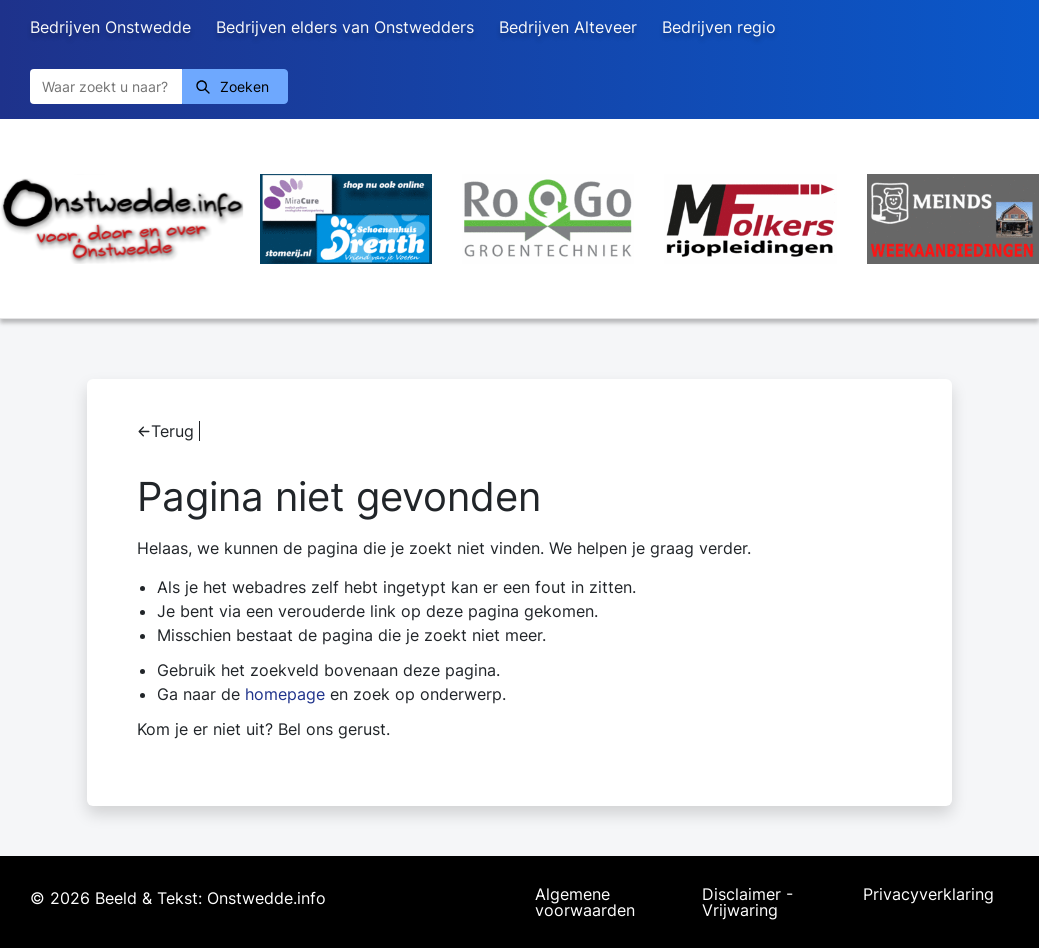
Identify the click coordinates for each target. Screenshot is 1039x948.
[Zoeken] (106, 86)
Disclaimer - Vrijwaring (747, 902)
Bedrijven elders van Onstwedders (345, 27)
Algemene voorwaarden (585, 902)
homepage (285, 694)
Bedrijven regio (719, 27)
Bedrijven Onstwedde (110, 27)
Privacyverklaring (928, 895)
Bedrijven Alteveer (568, 27)
